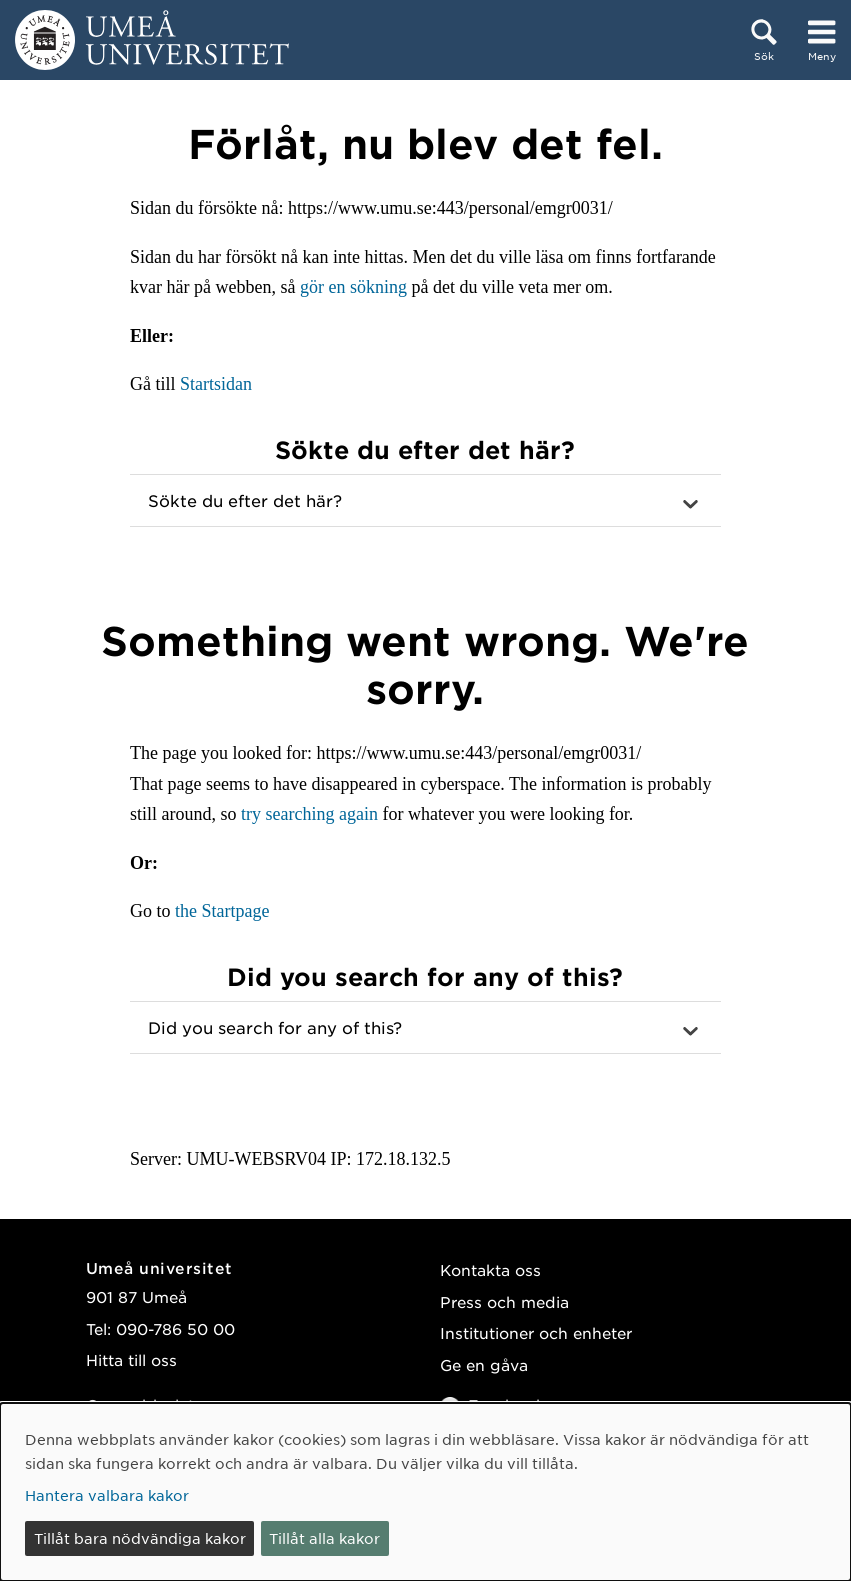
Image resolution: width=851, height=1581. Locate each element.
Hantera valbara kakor (107, 1495)
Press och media (504, 1301)
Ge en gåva (484, 1364)
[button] (425, 501)
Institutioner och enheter (536, 1332)
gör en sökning (353, 287)
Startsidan (216, 384)
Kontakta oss (490, 1269)
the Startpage (222, 911)
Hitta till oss (131, 1359)
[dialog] (425, 1492)
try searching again (309, 814)
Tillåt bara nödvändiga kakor (140, 1538)
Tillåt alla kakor (324, 1538)
